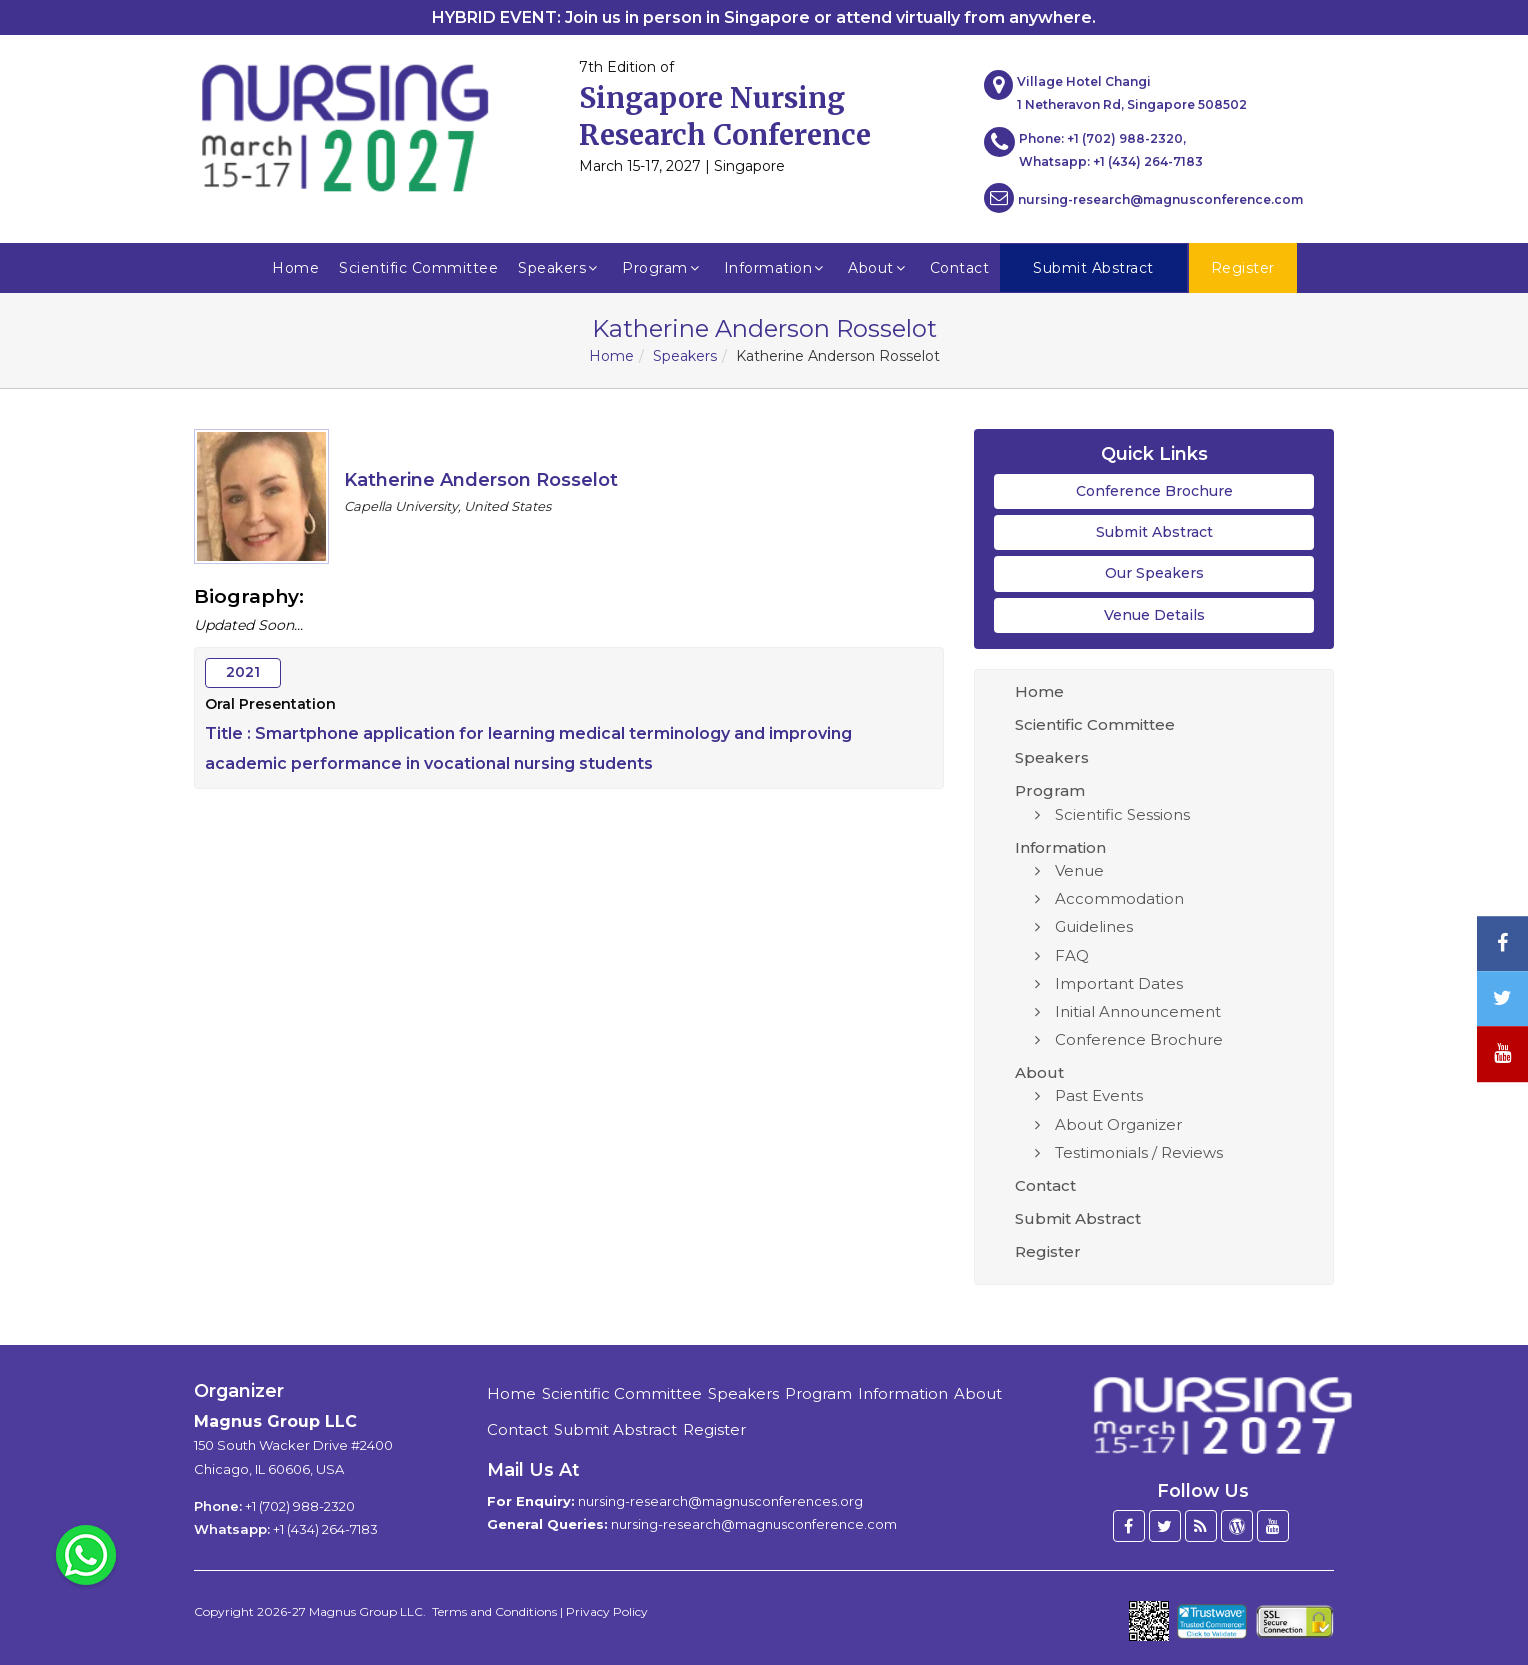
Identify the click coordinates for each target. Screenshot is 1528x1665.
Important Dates (1119, 983)
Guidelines (1094, 926)
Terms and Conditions (494, 1611)
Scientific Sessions (1122, 814)
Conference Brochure (1154, 491)
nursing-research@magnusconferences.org (720, 1501)
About (879, 268)
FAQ (1072, 955)
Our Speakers (1154, 573)
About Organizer (1118, 1124)
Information (776, 268)
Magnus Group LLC (275, 1421)
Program (663, 268)
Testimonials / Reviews (1139, 1152)
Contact (960, 268)
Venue (1079, 870)
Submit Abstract (1154, 532)
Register (1048, 1251)
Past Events (1099, 1095)
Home (295, 268)
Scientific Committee (418, 268)
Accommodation (1119, 898)
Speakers (560, 268)
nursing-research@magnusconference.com (1143, 198)
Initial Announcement (1138, 1011)
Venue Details (1154, 615)
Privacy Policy (607, 1611)
